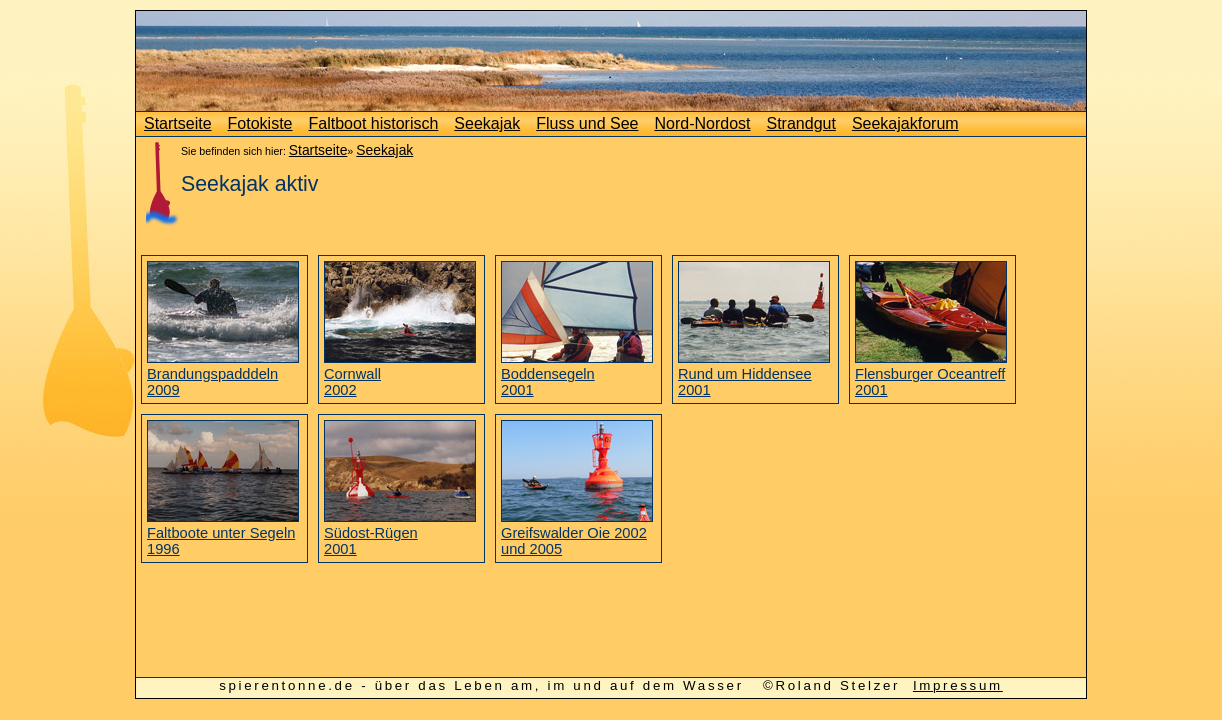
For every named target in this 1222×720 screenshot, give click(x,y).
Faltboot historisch (374, 123)
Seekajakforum (905, 123)
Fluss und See (587, 123)
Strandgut (801, 123)
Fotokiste (260, 123)
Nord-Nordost (702, 123)
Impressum (958, 685)
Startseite (178, 123)
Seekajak (487, 123)
